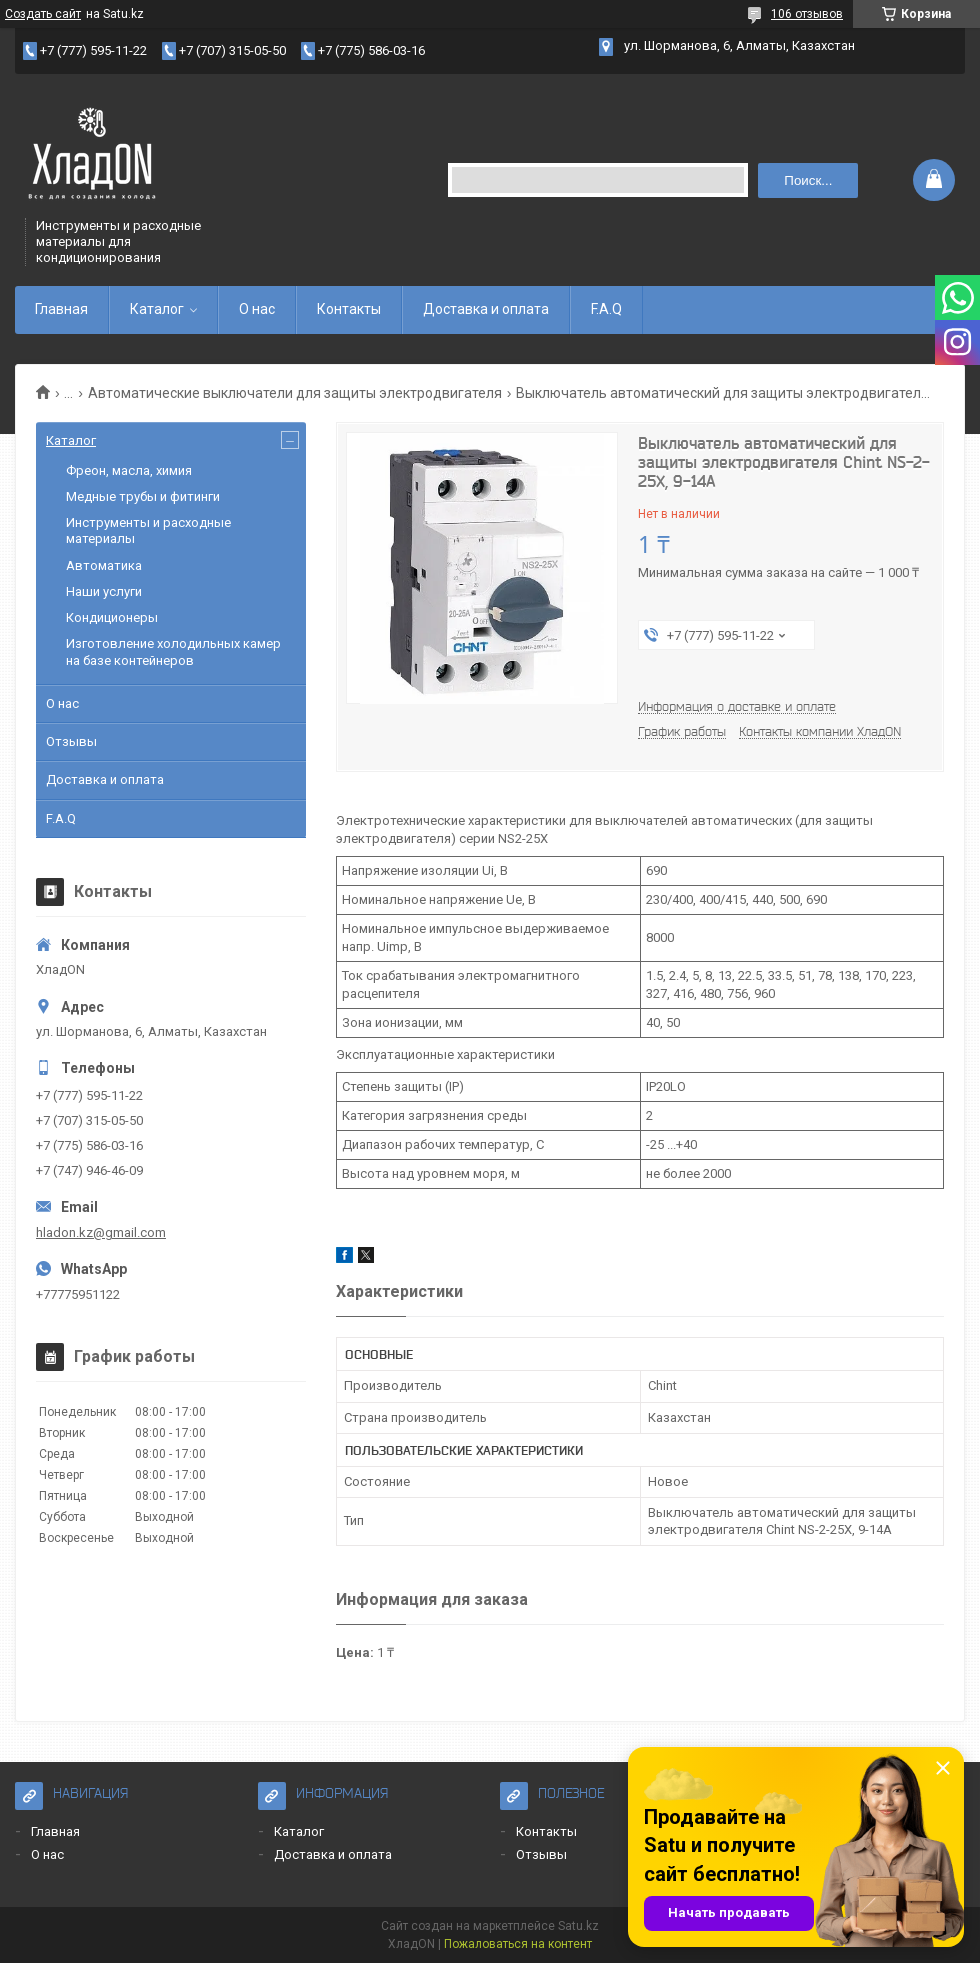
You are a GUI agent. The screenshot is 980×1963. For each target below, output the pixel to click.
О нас (257, 309)
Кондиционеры (112, 617)
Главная (61, 309)
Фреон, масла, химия (129, 470)
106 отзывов (807, 14)
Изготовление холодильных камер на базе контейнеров (173, 651)
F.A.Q (606, 309)
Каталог (157, 309)
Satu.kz (578, 1926)
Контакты (349, 309)
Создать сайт (43, 14)
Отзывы (71, 741)
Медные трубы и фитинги (143, 496)
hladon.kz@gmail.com (101, 1232)
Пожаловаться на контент (518, 1944)
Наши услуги (104, 591)
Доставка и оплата (486, 309)
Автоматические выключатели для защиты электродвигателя (295, 393)
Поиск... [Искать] (808, 180)
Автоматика (104, 565)
